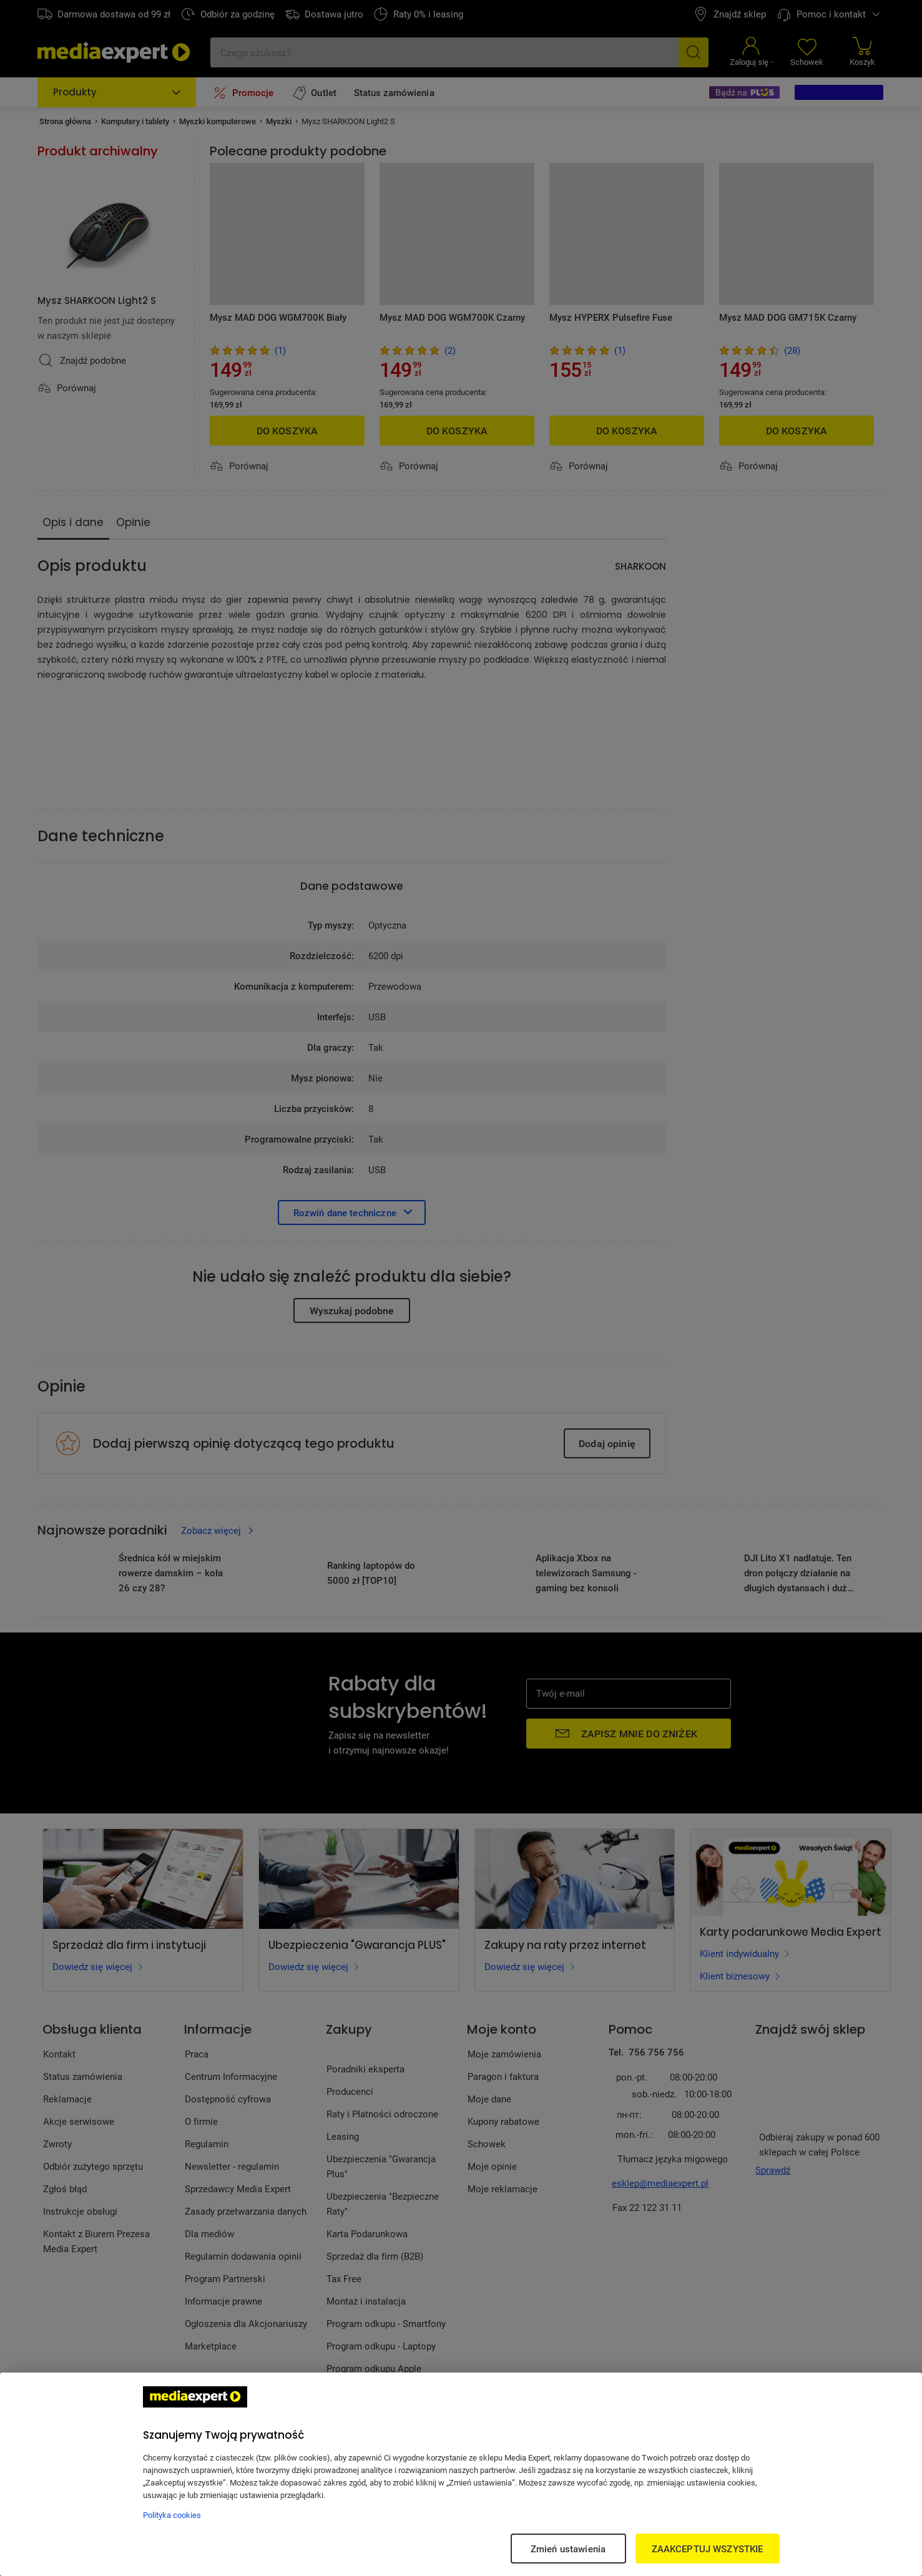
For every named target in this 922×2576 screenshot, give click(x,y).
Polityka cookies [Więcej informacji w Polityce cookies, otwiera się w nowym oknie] (172, 2514)
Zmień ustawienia (568, 2548)
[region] (461, 2474)
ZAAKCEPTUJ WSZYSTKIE (707, 2548)
